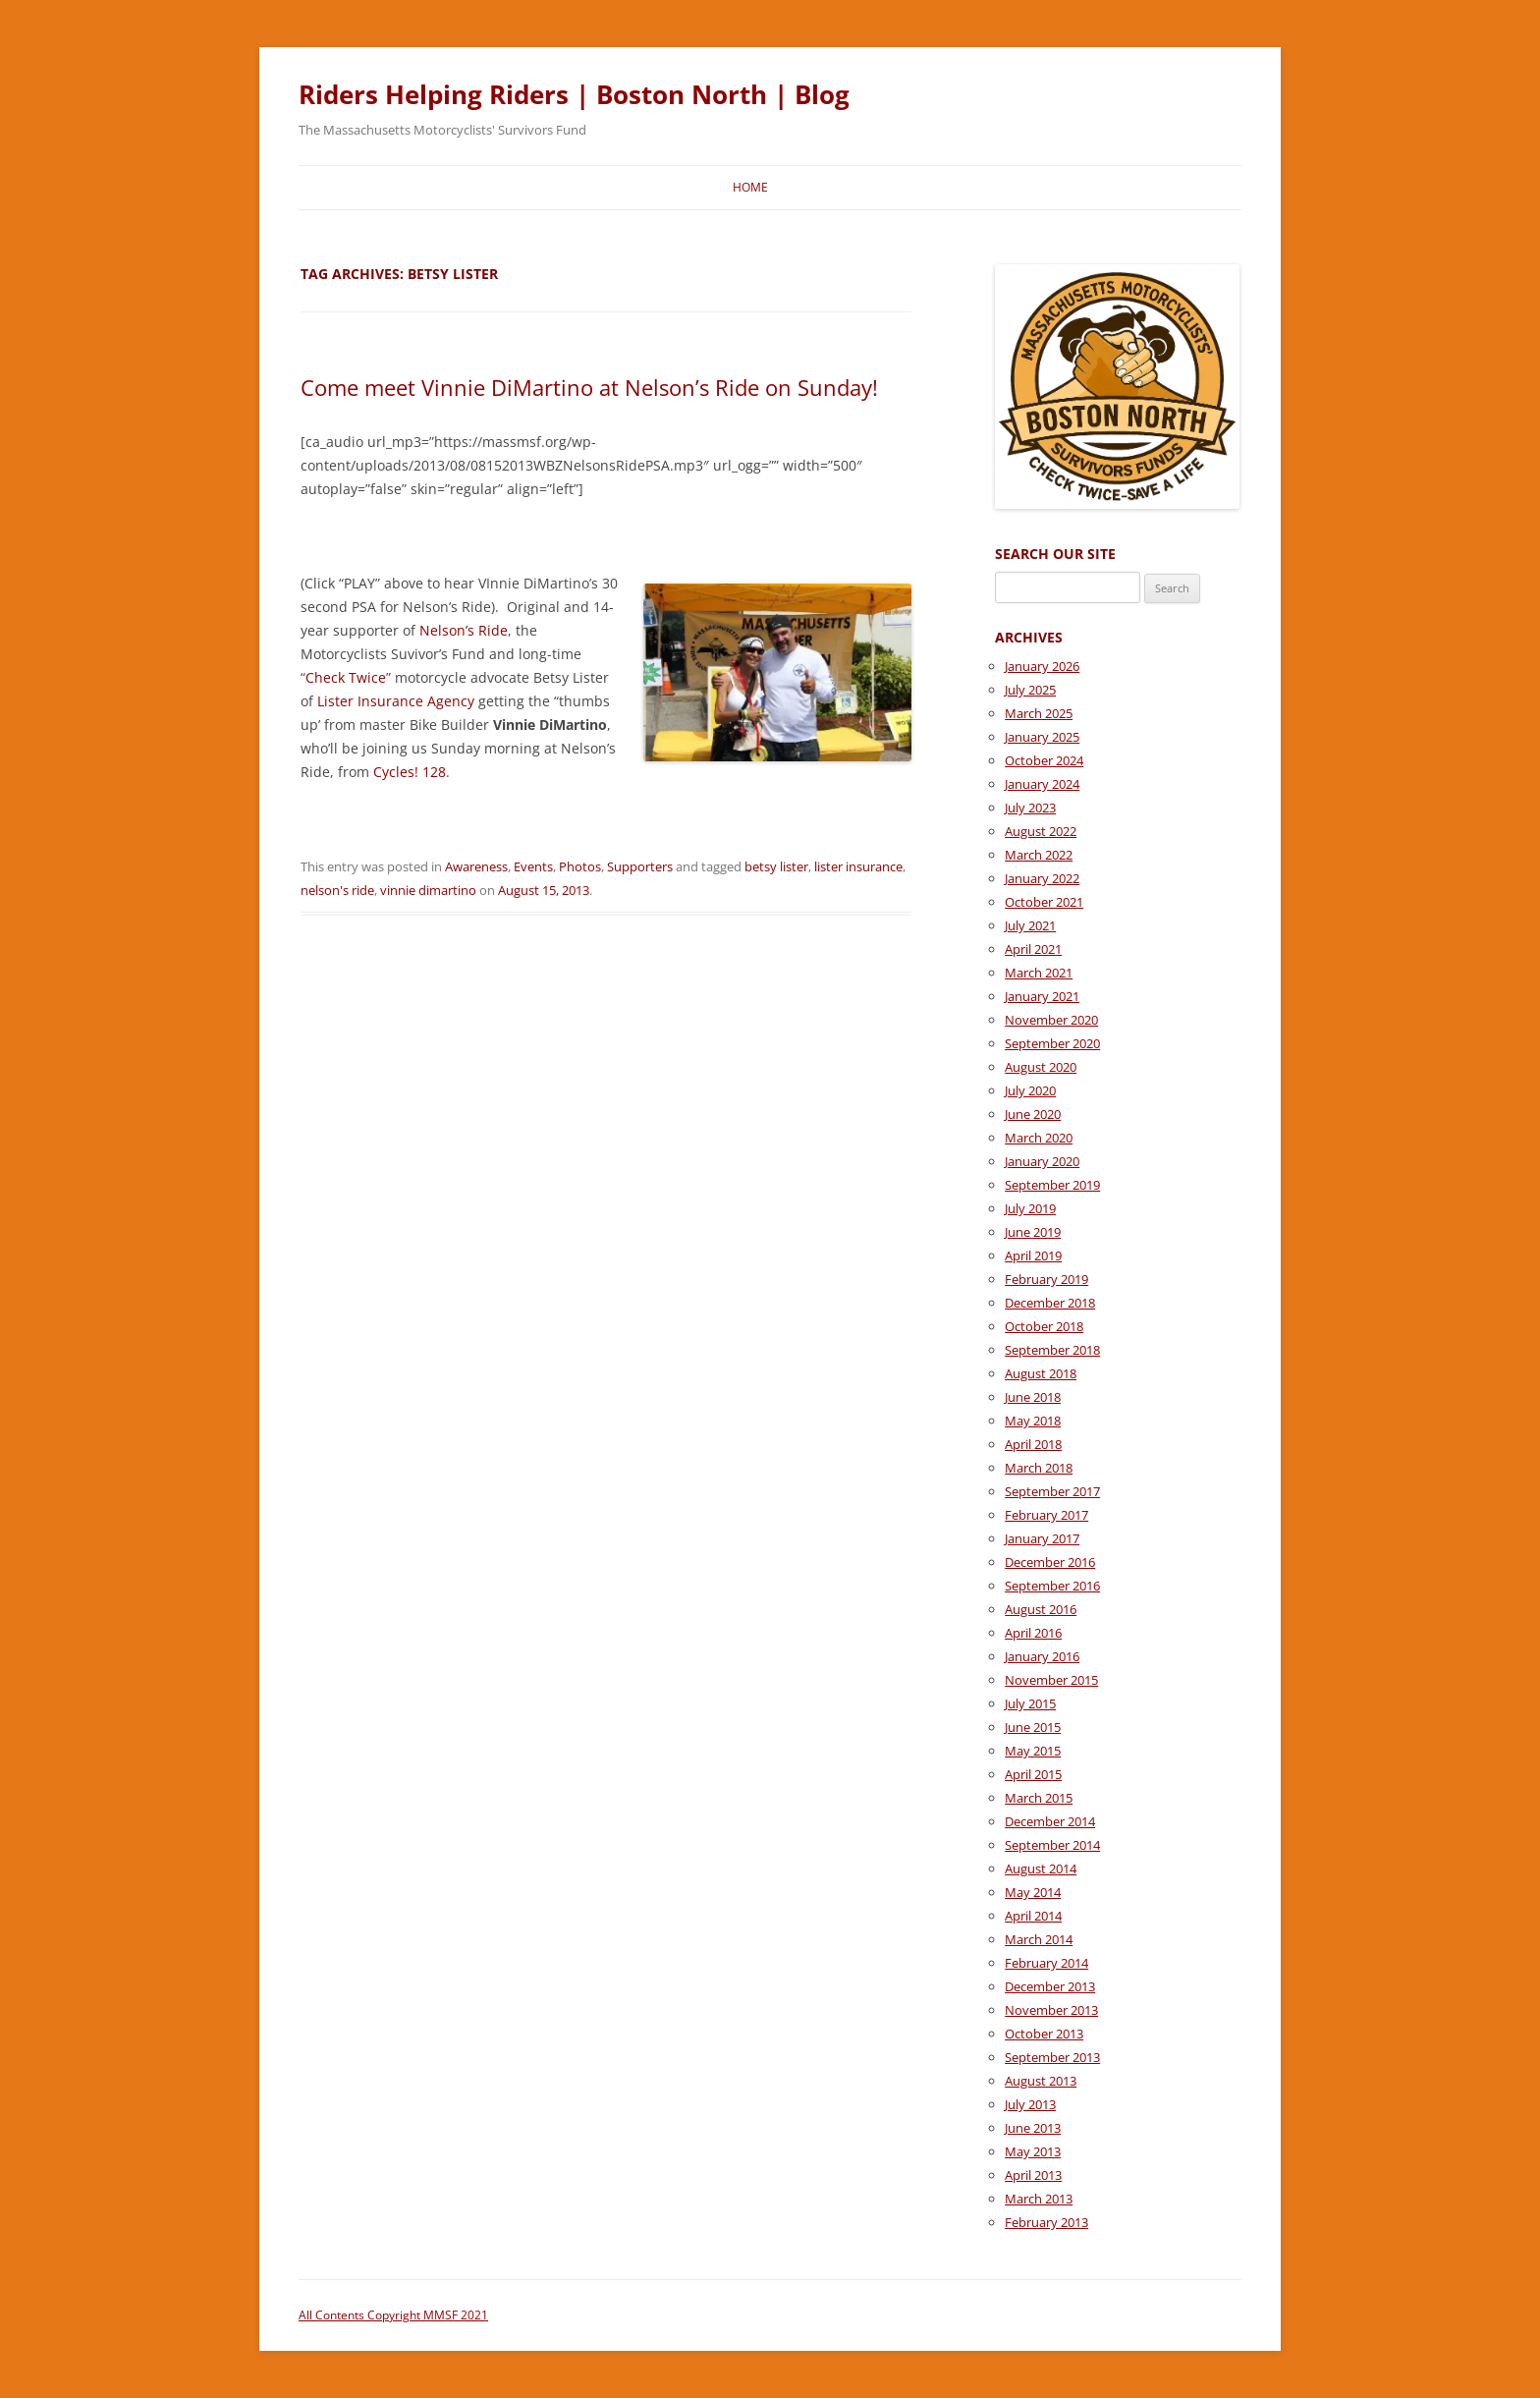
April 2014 (1033, 1915)
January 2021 (1042, 996)
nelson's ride (337, 890)
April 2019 (1033, 1255)
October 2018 (1044, 1326)
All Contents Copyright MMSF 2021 (393, 2315)
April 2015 (1033, 1774)
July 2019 (1030, 1208)
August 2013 (1040, 2081)
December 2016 (1050, 1562)
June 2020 (1033, 1114)
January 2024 (1042, 784)
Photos (580, 866)
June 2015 (1033, 1727)
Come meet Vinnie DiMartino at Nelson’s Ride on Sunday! (589, 387)
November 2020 (1051, 1020)
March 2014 (1038, 1939)
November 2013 (1051, 2010)
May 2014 (1033, 1892)
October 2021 (1044, 902)
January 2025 (1042, 737)
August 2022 (1040, 831)
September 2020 (1052, 1043)
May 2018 (1033, 1420)
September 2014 (1052, 1845)
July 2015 (1030, 1703)
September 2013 (1052, 2057)
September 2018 (1052, 1350)
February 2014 (1046, 1963)
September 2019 (1052, 1185)
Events (533, 866)
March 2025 (1038, 713)
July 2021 (1030, 925)
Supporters (640, 866)
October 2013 (1044, 2033)
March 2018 (1038, 1468)
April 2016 (1033, 1633)
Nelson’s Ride (463, 630)
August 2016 (1040, 1609)
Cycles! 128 (409, 771)
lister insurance (858, 866)
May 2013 (1033, 2151)
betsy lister (776, 866)
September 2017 (1052, 1491)
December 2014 (1050, 1821)
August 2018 (1040, 1373)
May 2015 (1033, 1750)
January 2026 (1042, 666)
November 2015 (1051, 1680)
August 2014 (1040, 1868)
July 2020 (1030, 1090)
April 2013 (1033, 2175)
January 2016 (1042, 1656)
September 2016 (1052, 1585)
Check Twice (345, 677)
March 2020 (1038, 1137)
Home (750, 187)
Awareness (476, 866)
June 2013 (1033, 2128)
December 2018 (1050, 1302)
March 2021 (1038, 972)
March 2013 (1038, 2198)
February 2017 (1046, 1515)
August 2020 (1040, 1067)
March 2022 (1038, 855)
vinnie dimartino (428, 890)
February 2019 (1046, 1279)
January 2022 (1042, 878)
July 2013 (1030, 2104)
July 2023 (1030, 807)
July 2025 (1030, 689)
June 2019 (1033, 1232)
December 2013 (1050, 1986)
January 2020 (1042, 1161)
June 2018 (1033, 1397)
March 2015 (1038, 1798)
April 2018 (1033, 1444)
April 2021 (1033, 949)
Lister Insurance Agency (395, 701)
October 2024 (1044, 760)
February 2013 (1046, 2222)
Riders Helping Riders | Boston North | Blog (574, 94)
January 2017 (1042, 1538)
